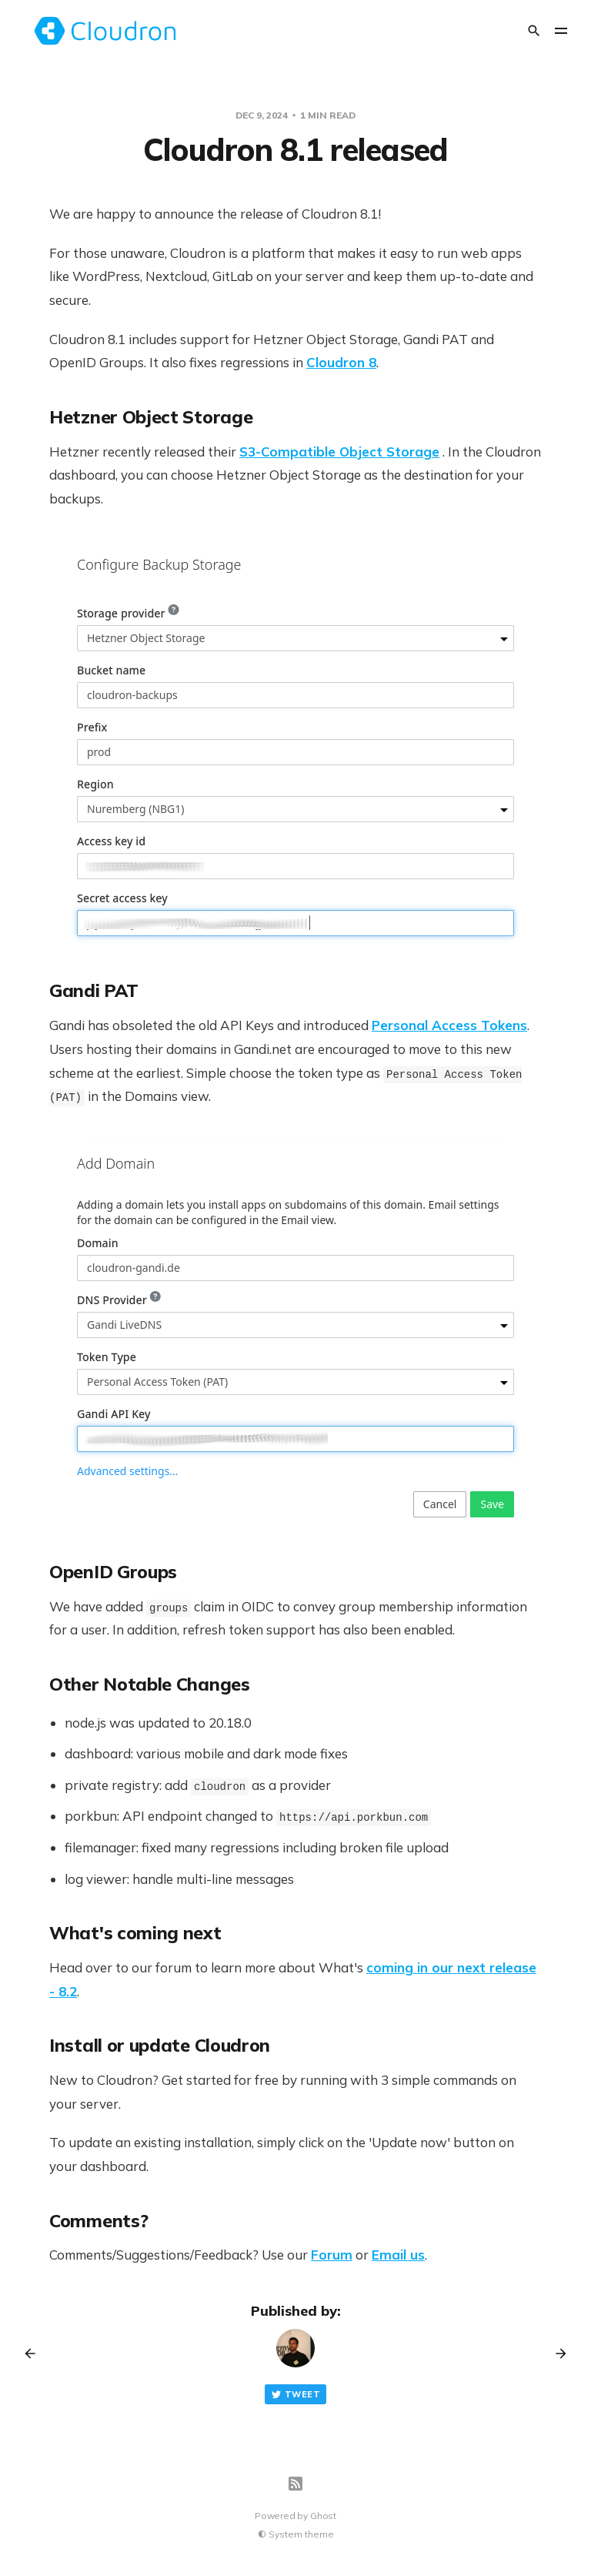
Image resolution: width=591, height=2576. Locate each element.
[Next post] (555, 2353)
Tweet (295, 2394)
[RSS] (295, 2483)
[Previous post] (35, 2353)
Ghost (323, 2515)
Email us (398, 2254)
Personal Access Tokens (449, 1025)
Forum (331, 2254)
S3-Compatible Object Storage (339, 451)
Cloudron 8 (341, 362)
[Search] (534, 30)
